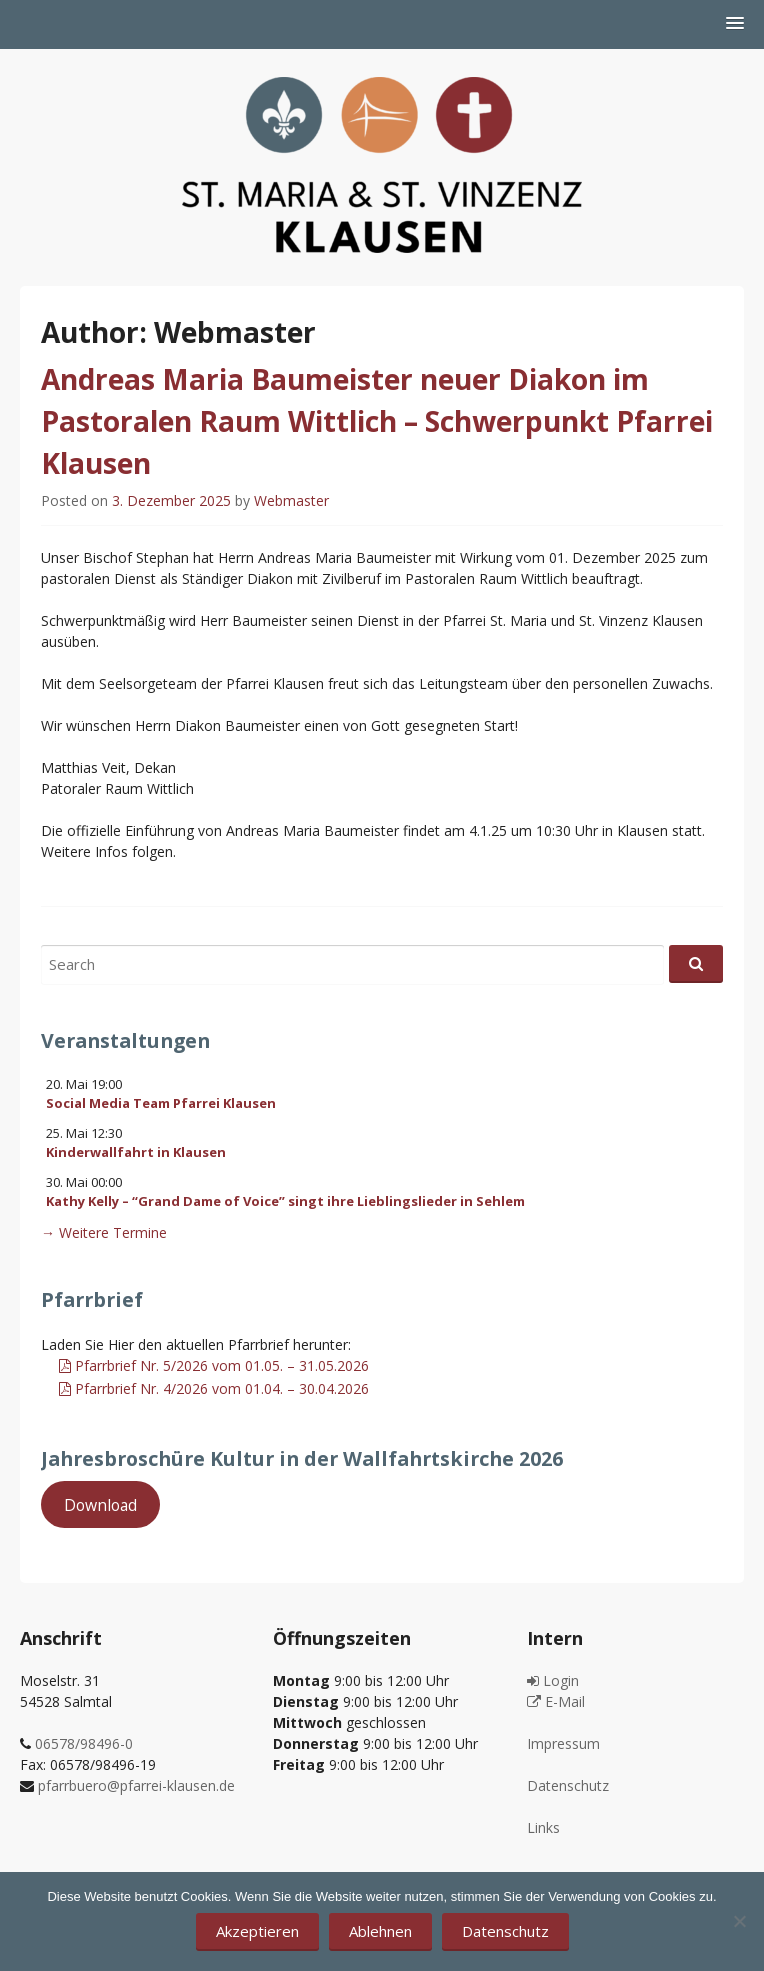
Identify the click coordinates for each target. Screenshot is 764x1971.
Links (543, 1827)
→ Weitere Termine (104, 1232)
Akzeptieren (257, 1931)
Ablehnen (380, 1931)
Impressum (563, 1743)
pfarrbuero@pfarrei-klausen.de (136, 1785)
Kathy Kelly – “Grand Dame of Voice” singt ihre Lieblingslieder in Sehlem (285, 1201)
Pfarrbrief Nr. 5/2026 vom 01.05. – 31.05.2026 (214, 1365)
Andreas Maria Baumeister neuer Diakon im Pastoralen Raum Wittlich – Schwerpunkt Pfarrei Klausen (377, 421)
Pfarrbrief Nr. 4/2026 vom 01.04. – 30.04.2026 (214, 1388)
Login (553, 1680)
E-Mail (556, 1701)
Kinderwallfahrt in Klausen (136, 1152)
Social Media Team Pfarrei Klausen (161, 1103)
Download (100, 1504)
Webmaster (291, 500)
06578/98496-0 (84, 1743)
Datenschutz (568, 1785)
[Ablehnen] (739, 1921)
